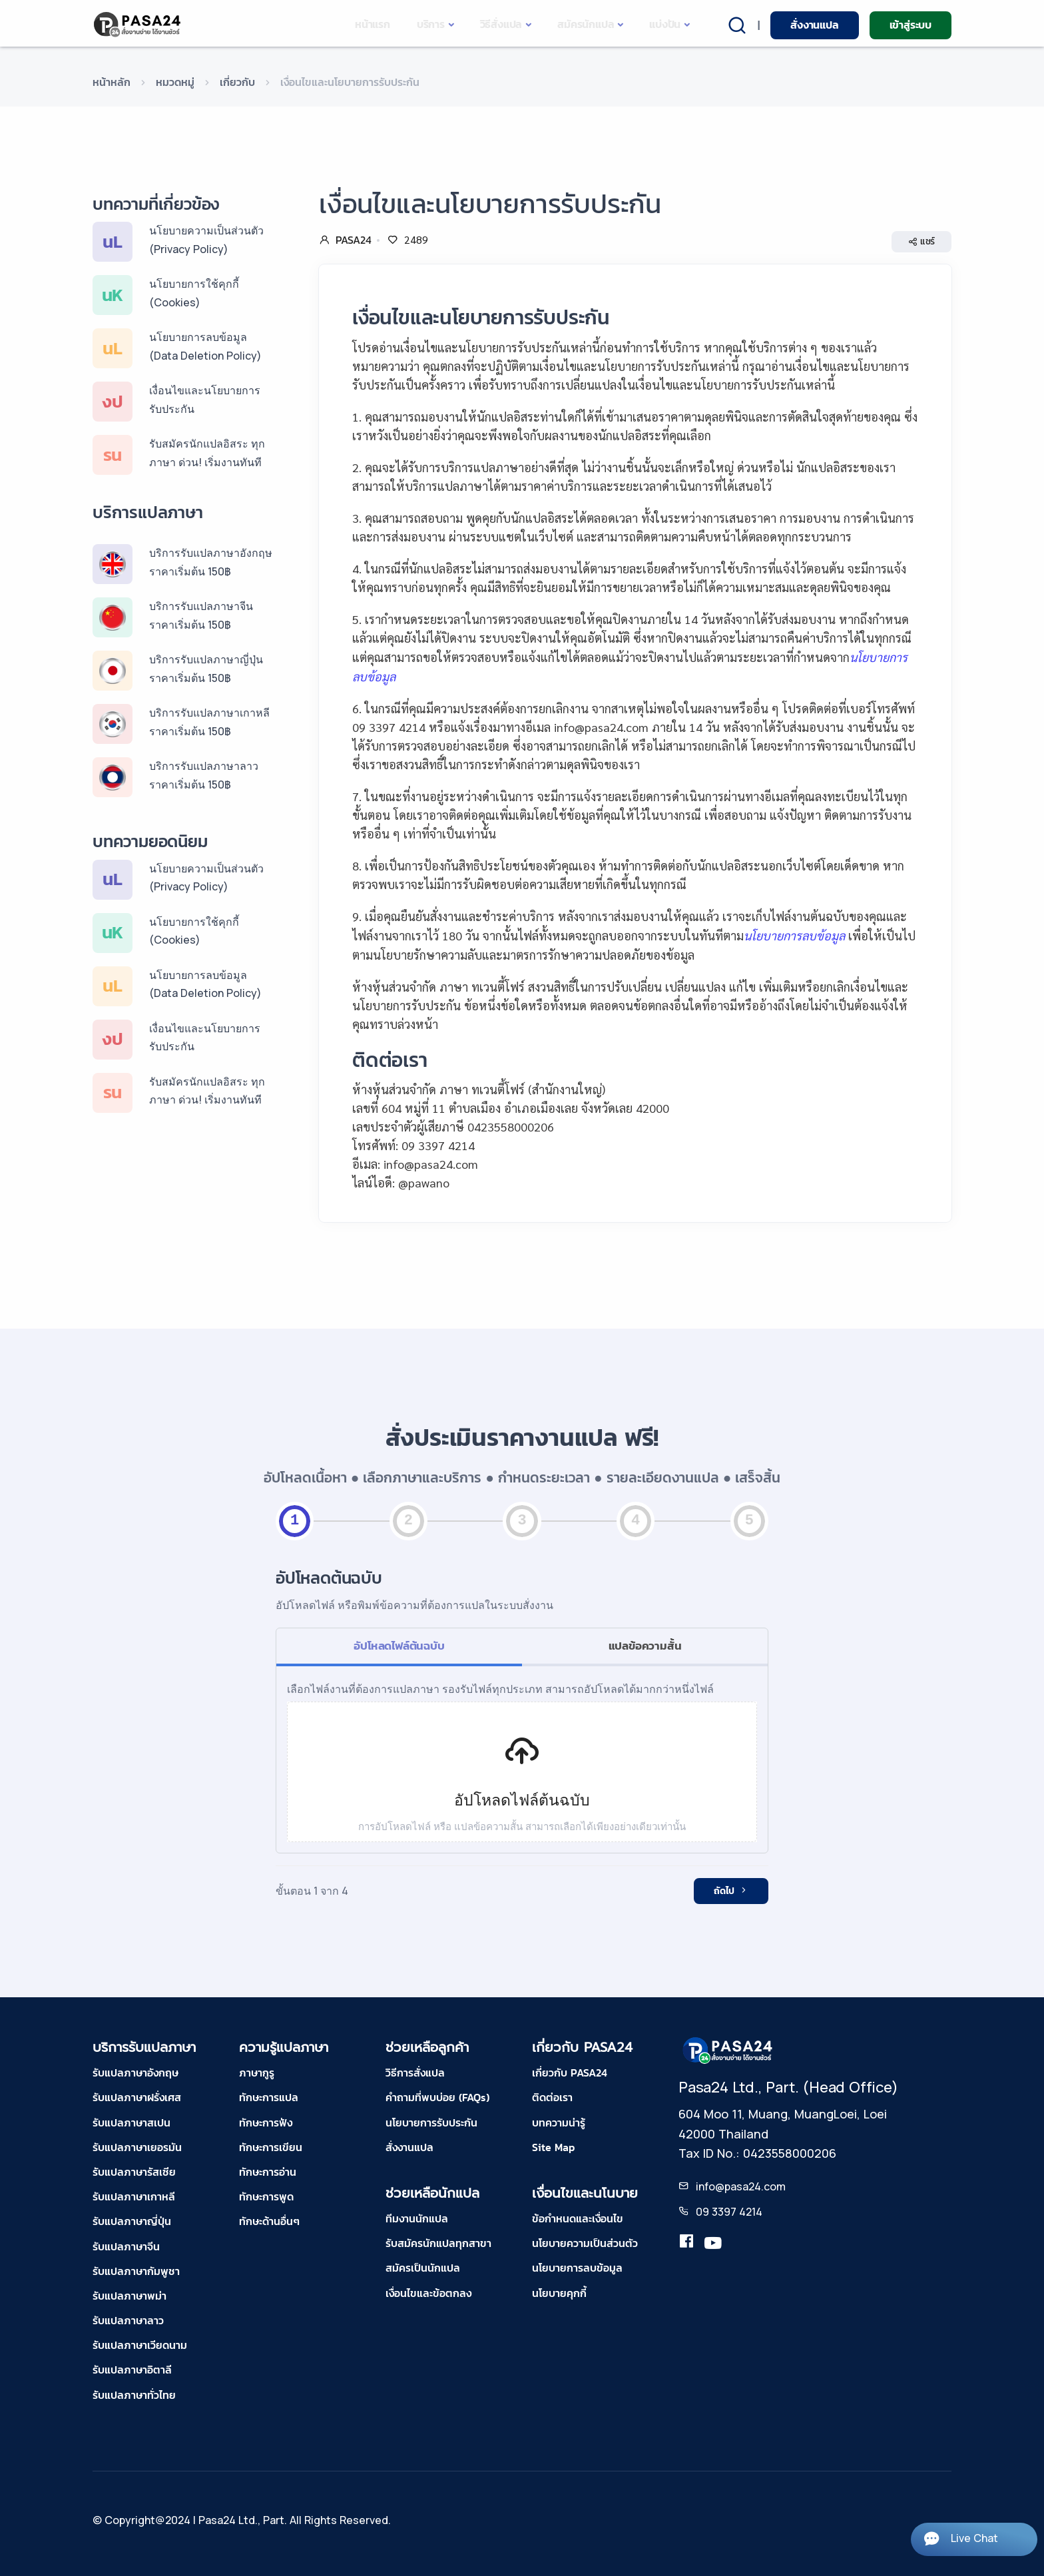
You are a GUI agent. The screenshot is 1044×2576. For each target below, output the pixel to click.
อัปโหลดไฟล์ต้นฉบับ (399, 1645)
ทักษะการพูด (266, 2196)
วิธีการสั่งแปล (415, 2073)
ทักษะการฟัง (265, 2122)
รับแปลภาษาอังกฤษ (135, 2073)
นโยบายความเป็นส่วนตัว (585, 2243)
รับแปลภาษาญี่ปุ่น (132, 2221)
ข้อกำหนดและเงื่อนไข (577, 2218)
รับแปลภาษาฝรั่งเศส (137, 2097)
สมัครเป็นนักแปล (423, 2268)
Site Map (553, 2147)
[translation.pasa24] (686, 2244)
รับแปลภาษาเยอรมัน (137, 2147)
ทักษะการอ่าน (267, 2172)
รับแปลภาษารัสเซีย (134, 2172)
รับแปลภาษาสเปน (131, 2122)
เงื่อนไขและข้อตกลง (428, 2293)
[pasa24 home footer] (728, 2050)
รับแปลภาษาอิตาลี (132, 2370)
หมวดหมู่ (175, 82)
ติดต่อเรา (552, 2097)
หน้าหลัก (111, 82)
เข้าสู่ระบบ (910, 25)
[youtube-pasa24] (713, 2244)
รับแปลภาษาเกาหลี (134, 2196)
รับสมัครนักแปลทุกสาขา (438, 2243)
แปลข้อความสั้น (645, 1645)
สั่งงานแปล (814, 25)
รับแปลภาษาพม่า (129, 2296)
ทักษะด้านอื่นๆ (269, 2221)
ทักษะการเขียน (270, 2147)
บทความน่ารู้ (558, 2122)
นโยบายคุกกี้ (559, 2293)
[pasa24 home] (138, 24)
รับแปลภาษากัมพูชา (136, 2271)
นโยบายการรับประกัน (431, 2122)
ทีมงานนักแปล (417, 2218)
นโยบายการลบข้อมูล (577, 2268)
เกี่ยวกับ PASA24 (569, 2073)
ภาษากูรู (256, 2073)
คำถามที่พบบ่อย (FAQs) (437, 2097)
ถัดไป (731, 1891)
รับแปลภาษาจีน (126, 2246)
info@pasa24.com (741, 2186)
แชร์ (921, 242)
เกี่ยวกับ (237, 82)
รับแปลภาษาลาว (128, 2320)
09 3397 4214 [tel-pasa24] (729, 2211)
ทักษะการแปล (268, 2097)
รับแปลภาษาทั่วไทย (134, 2395)
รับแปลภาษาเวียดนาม (140, 2345)
